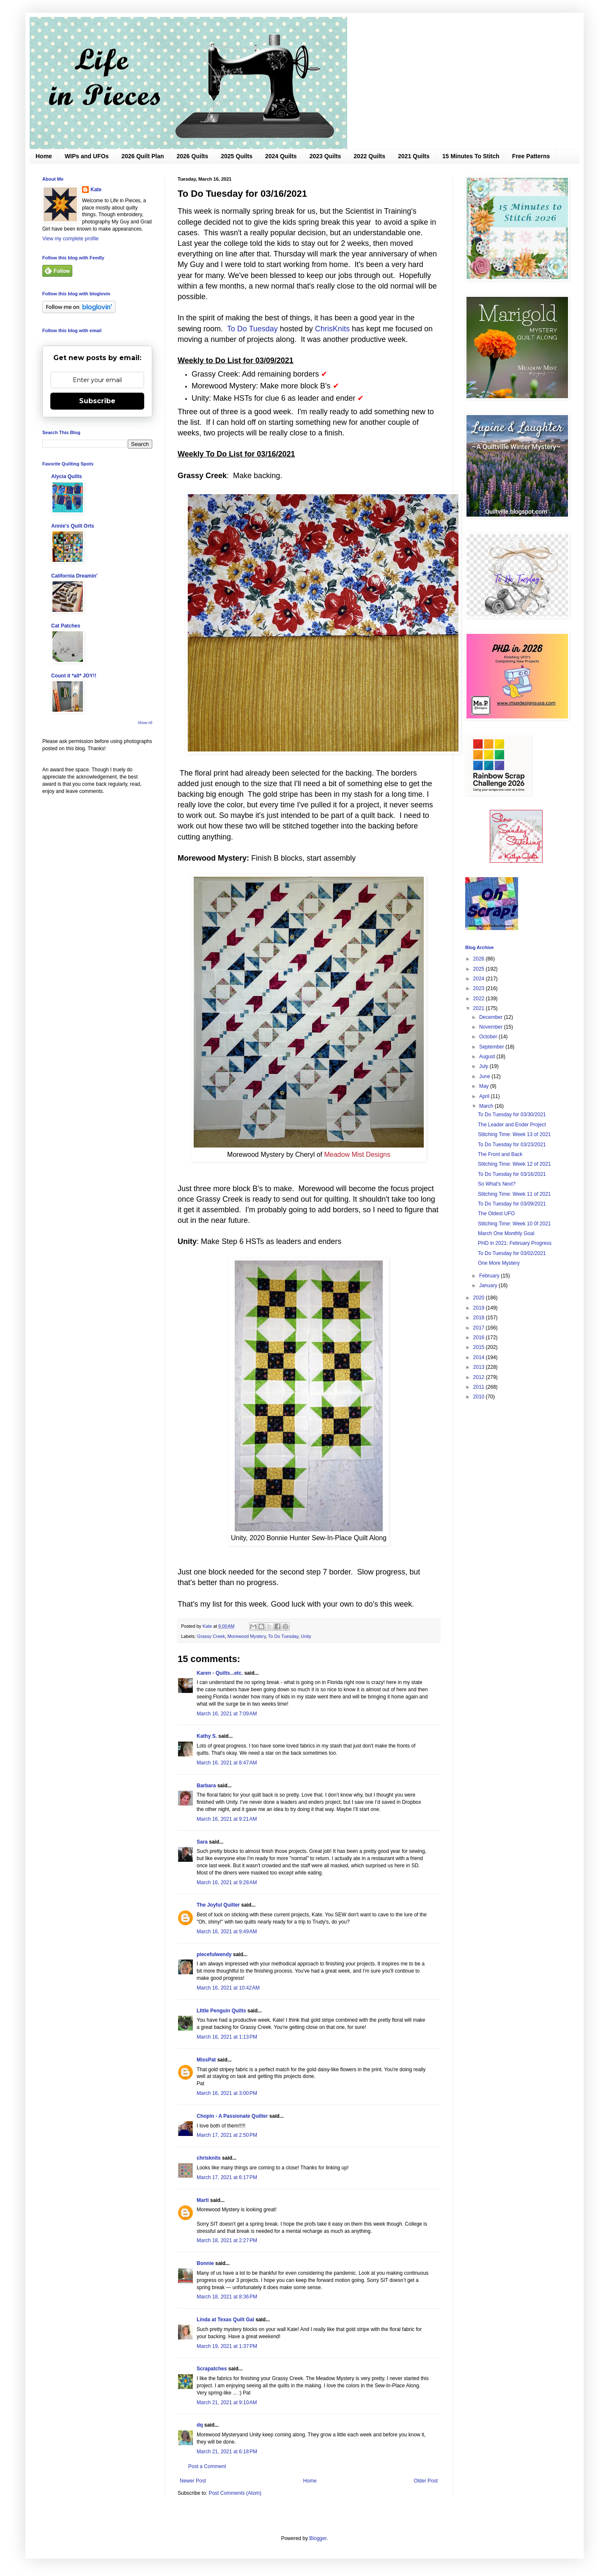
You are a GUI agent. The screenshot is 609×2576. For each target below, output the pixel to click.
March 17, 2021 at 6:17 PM (227, 2177)
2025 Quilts (236, 156)
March (487, 1106)
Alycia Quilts (66, 476)
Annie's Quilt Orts (72, 526)
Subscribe (97, 401)
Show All (144, 723)
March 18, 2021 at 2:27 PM (227, 2240)
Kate (96, 190)
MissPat (206, 2060)
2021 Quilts (414, 156)
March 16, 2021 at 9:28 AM (227, 1882)
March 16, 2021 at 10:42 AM (228, 1988)
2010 (479, 1397)
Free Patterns (531, 156)
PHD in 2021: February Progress (514, 1243)
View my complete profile (70, 239)
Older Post (426, 2481)
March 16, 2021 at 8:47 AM (227, 1763)
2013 (479, 1367)
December (491, 1017)
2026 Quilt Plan (142, 156)
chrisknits (209, 2158)
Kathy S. (207, 1736)
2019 (479, 1308)
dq (200, 2425)
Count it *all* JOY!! (73, 676)
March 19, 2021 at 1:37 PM (227, 2346)
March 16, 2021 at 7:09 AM (227, 1714)
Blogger (317, 2538)
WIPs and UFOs (87, 156)
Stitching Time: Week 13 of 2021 (514, 1134)
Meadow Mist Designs (357, 1154)
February (490, 1276)
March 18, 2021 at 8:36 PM (227, 2297)
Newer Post (193, 2481)
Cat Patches (65, 626)
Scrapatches (212, 2369)
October (489, 1037)
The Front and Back (500, 1154)
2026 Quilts (192, 156)
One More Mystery (499, 1263)
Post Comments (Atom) (234, 2493)
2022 (479, 999)
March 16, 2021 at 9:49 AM (227, 1932)
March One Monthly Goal (506, 1233)
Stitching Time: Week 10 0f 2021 (514, 1224)
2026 (479, 959)
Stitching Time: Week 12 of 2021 (514, 1164)
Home (44, 156)
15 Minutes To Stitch (470, 156)
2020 (479, 1298)
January (489, 1285)
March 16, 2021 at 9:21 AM (227, 1819)
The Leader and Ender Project (512, 1125)
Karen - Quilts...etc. (220, 1673)
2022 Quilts (369, 156)
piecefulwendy (214, 1954)
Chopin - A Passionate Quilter (232, 2116)
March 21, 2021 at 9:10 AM (227, 2402)
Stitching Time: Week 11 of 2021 (514, 1194)
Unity (306, 1636)
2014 (479, 1357)
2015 (479, 1347)
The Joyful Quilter (218, 1905)
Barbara (206, 1786)
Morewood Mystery (247, 1636)
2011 (479, 1387)
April (485, 1096)
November (491, 1027)
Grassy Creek (211, 1636)
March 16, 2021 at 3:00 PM (227, 2093)
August (488, 1057)
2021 (479, 1008)
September (492, 1047)
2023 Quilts (325, 156)
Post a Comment (207, 2466)
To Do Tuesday (252, 329)
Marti (203, 2200)
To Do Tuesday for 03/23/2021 (512, 1145)
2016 (479, 1337)
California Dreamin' (74, 576)
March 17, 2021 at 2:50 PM (227, 2135)
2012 (479, 1377)
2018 (479, 1318)
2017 (479, 1328)
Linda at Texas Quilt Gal (225, 2320)
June (485, 1076)
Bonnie (205, 2263)
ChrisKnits (332, 329)
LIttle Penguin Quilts (221, 2011)
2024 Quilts (281, 156)
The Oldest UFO (496, 1213)
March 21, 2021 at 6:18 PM (227, 2452)
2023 (479, 988)
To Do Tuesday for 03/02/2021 (512, 1253)
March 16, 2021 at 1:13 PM (227, 2037)
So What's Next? (497, 1184)
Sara (202, 1842)
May (484, 1086)
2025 (479, 969)
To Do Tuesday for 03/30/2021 (512, 1114)
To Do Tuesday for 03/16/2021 (512, 1174)
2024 (479, 979)
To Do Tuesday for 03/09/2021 (512, 1204)
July (484, 1066)
